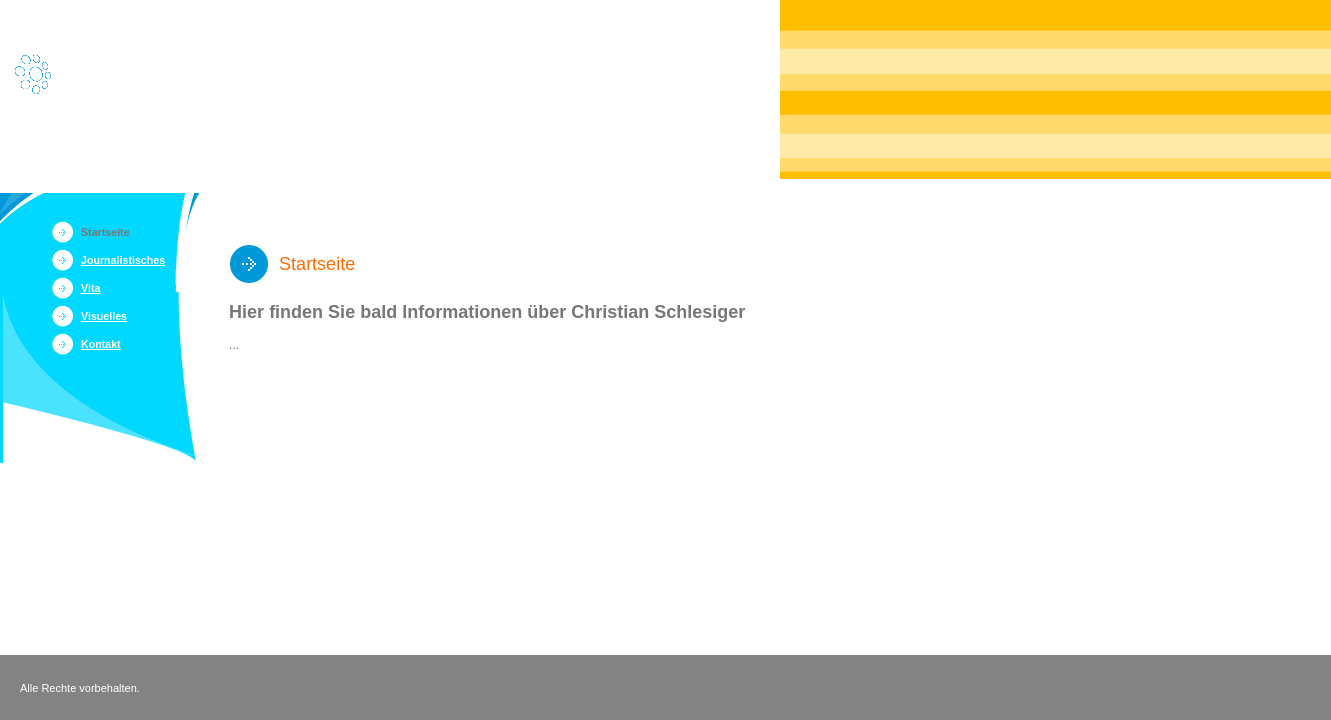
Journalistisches (123, 260)
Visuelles (104, 316)
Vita (90, 288)
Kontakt (101, 344)
